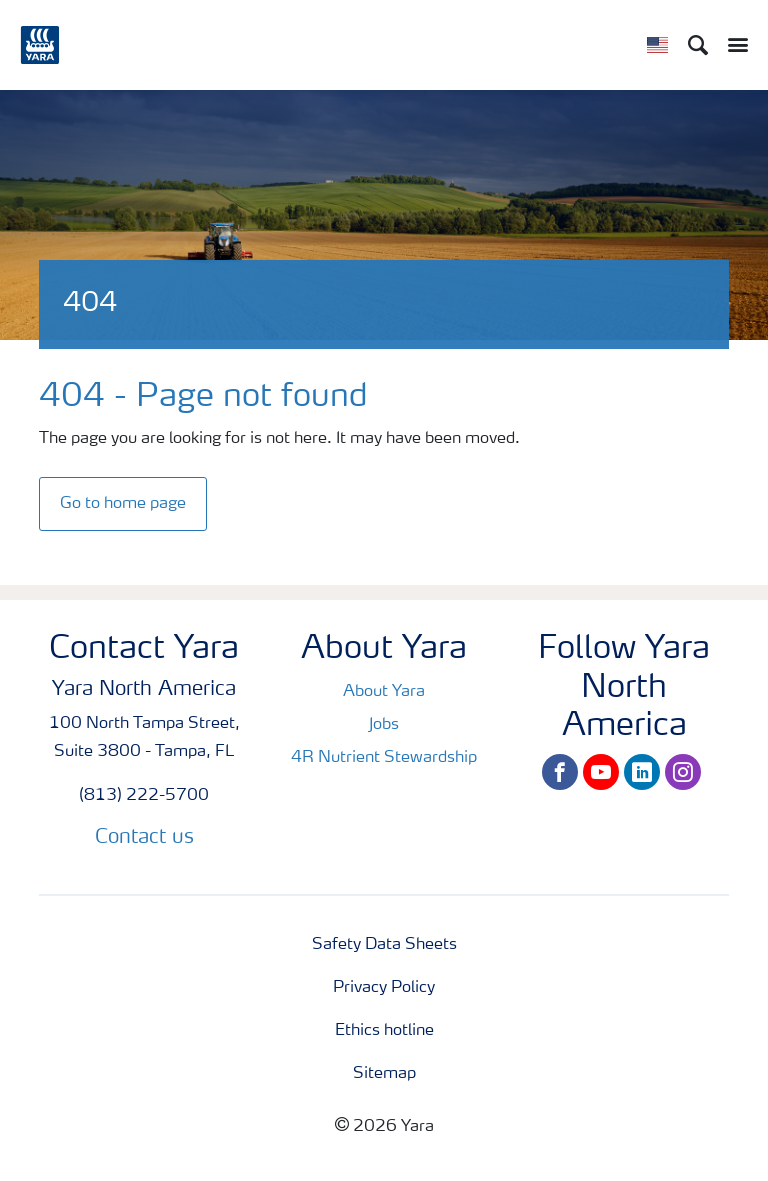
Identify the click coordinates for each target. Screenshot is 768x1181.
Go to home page (123, 504)
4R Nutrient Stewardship (384, 758)
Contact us (144, 838)
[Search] (698, 45)
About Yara (384, 692)
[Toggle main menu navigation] (733, 45)
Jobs (384, 725)
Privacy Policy (384, 988)
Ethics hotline (384, 1031)
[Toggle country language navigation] (657, 45)
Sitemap (384, 1074)
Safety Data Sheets (384, 945)
